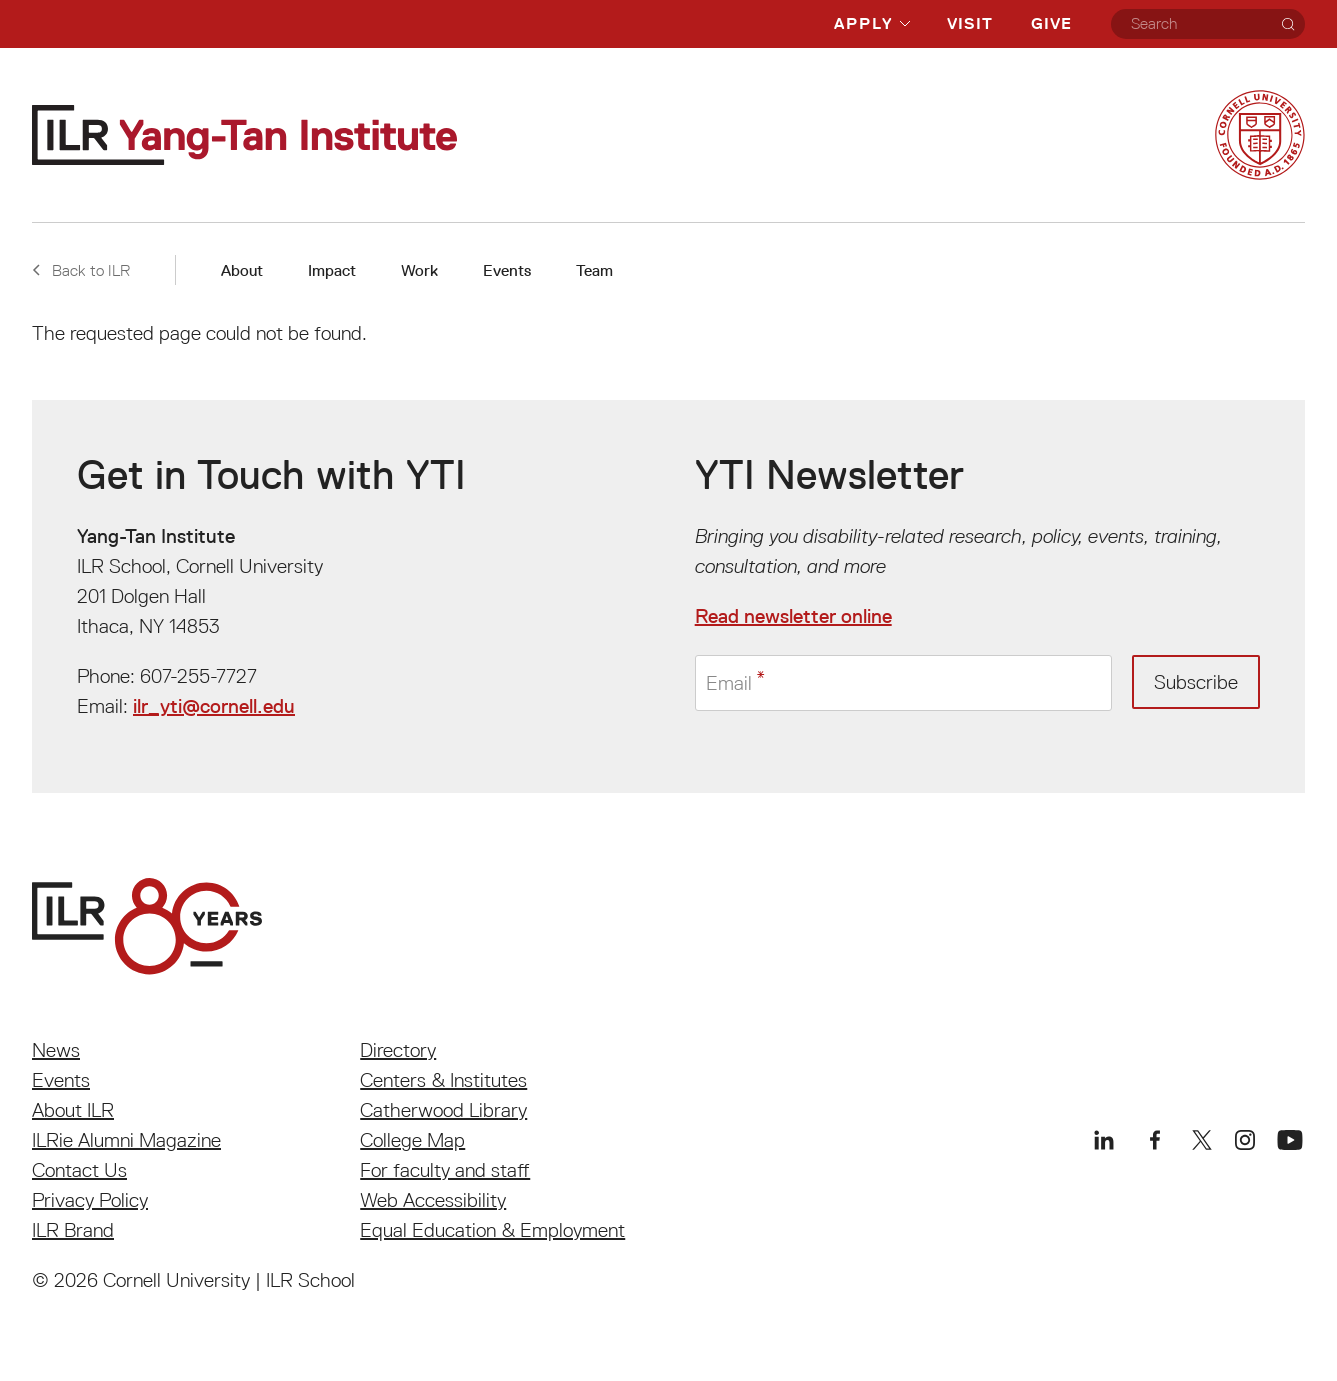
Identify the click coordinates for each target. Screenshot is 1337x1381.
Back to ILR (81, 270)
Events (507, 270)
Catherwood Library (443, 1110)
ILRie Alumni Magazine (126, 1140)
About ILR (73, 1110)
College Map (412, 1140)
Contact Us (79, 1170)
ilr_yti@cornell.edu (214, 706)
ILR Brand (73, 1230)
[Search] (1288, 24)
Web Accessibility (433, 1200)
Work (419, 270)
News (56, 1050)
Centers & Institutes (443, 1080)
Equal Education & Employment (492, 1230)
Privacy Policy (90, 1200)
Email (729, 683)
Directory (398, 1050)
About (242, 270)
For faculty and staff (445, 1170)
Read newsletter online (793, 616)
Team (594, 270)
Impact (332, 270)
